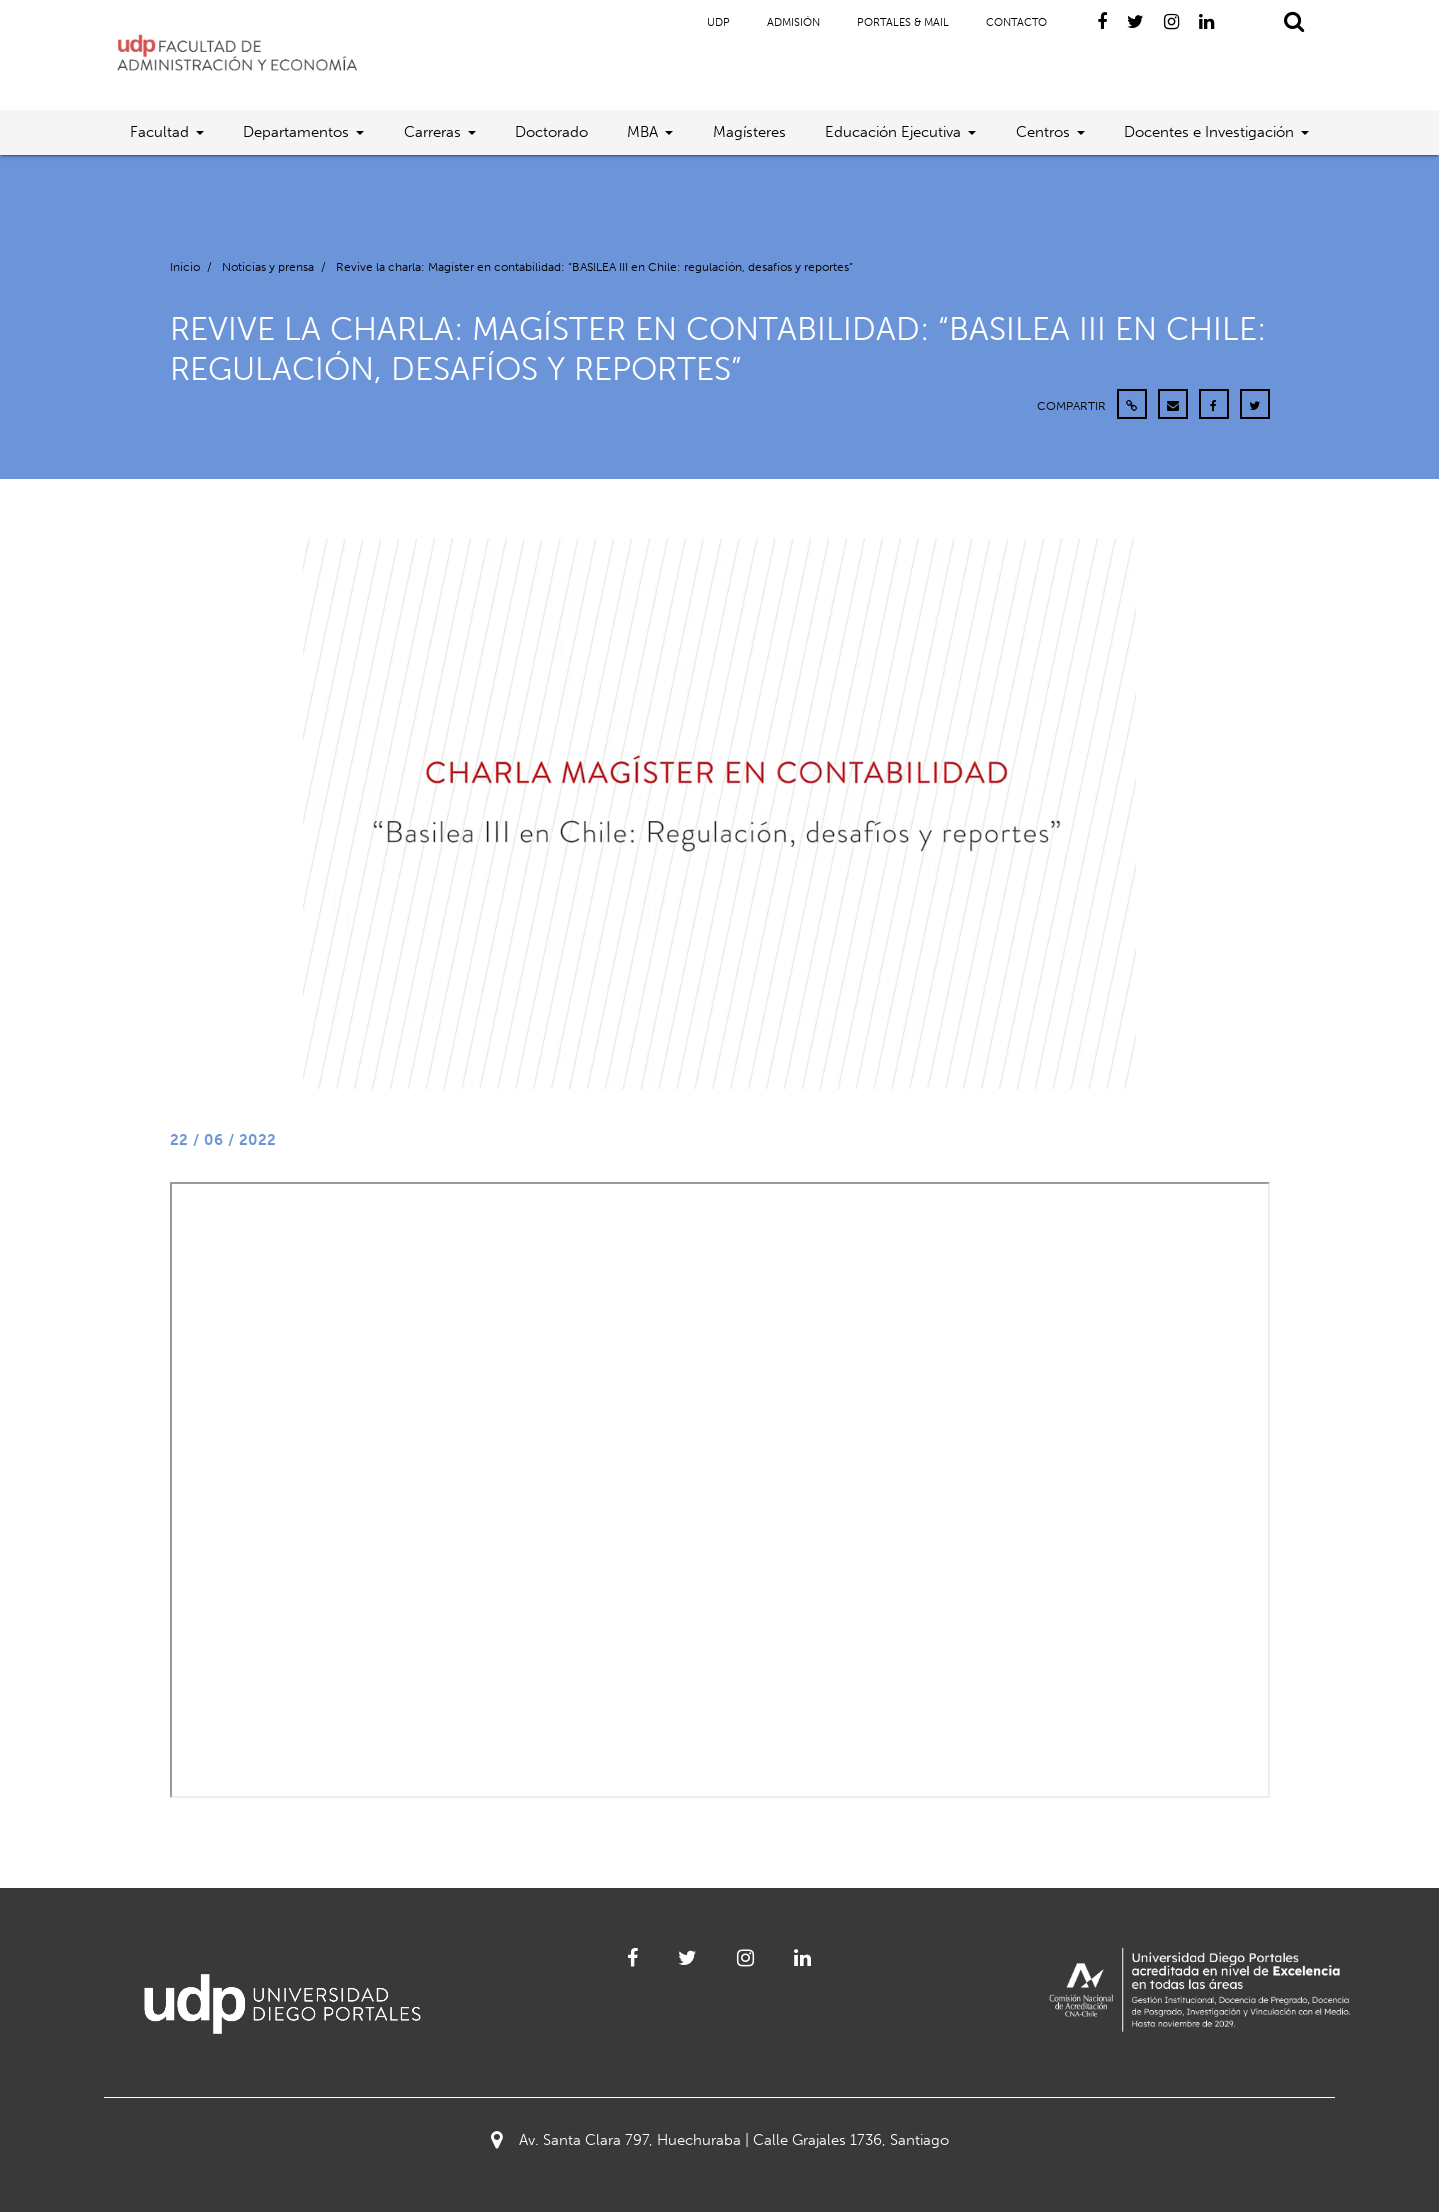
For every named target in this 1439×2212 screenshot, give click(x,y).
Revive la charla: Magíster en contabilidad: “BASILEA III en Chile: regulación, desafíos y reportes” (594, 267)
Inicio (185, 267)
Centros (1043, 132)
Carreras (432, 132)
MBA (642, 132)
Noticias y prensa (268, 267)
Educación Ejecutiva (893, 132)
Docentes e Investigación (1209, 132)
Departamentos (296, 132)
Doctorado (551, 132)
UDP (718, 22)
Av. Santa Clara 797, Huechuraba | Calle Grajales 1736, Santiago (720, 2140)
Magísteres (749, 132)
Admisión (793, 22)
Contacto (1016, 22)
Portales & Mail (903, 22)
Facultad (159, 132)
